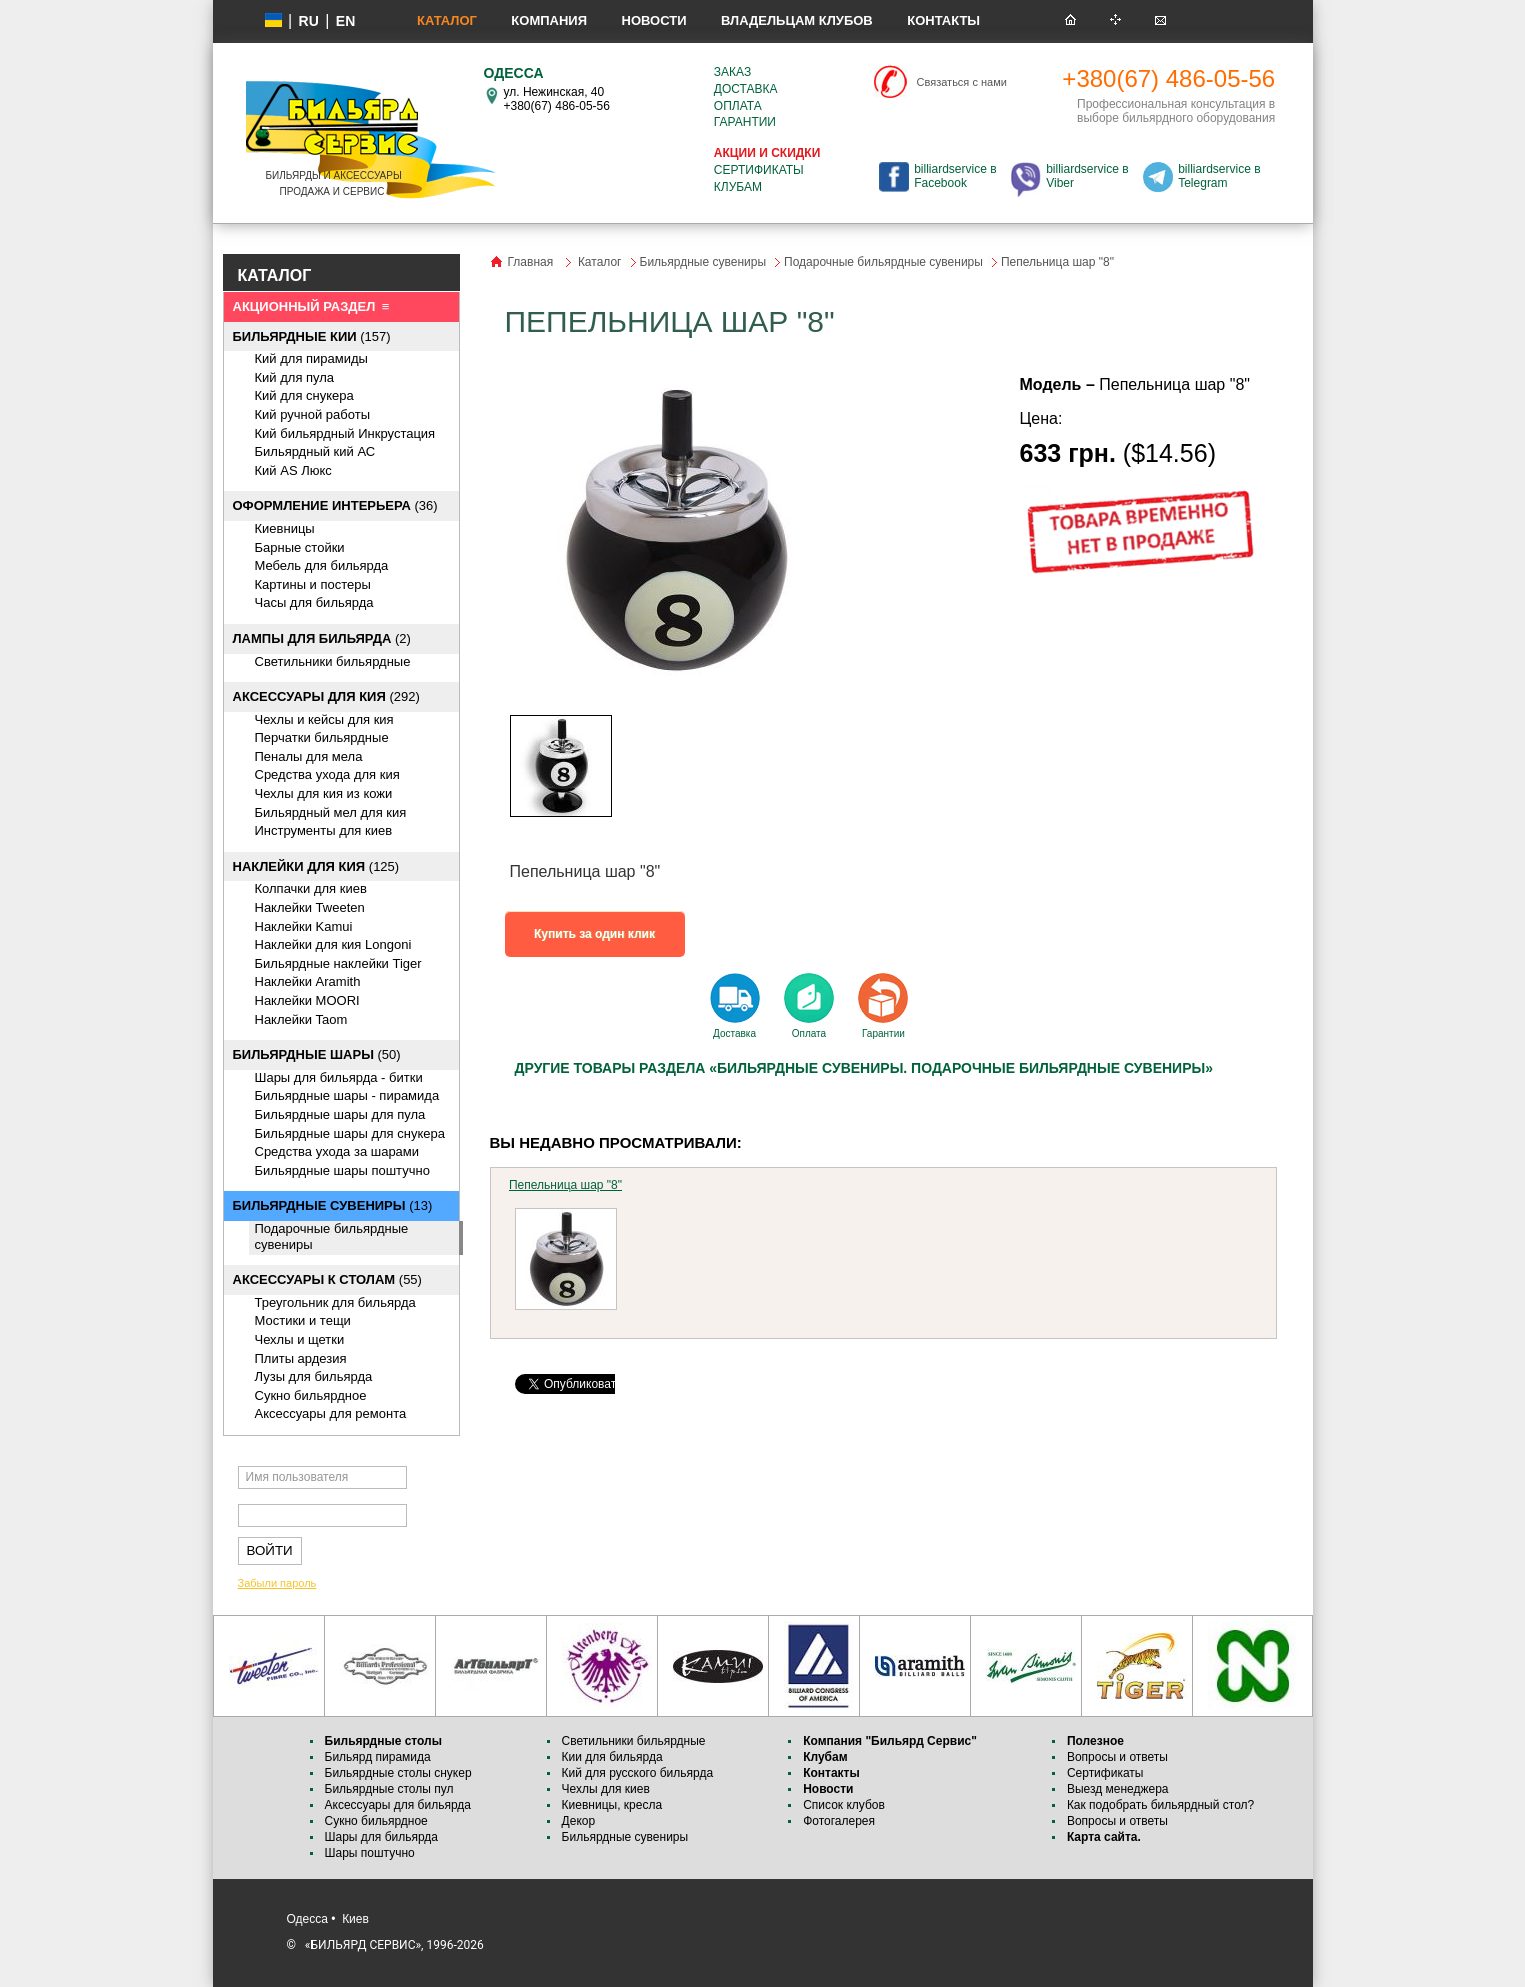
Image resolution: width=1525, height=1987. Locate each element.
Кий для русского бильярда (638, 1773)
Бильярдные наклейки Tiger (338, 963)
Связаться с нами (962, 82)
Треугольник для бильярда (335, 1302)
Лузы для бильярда (314, 1376)
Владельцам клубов (797, 20)
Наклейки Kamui (304, 926)
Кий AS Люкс (293, 470)
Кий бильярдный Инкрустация (345, 433)
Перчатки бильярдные (322, 737)
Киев (355, 1919)
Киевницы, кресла (612, 1805)
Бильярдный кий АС (315, 451)
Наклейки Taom (301, 1019)
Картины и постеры (313, 584)
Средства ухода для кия (327, 774)
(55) (327, 1279)
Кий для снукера (304, 395)
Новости (654, 20)
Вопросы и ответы (1117, 1757)
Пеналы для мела (309, 756)
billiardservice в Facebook (955, 176)
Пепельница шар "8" (565, 1185)
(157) (312, 336)
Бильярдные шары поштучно (342, 1170)
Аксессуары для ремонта (331, 1413)
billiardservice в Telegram (1219, 176)
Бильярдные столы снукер (398, 1773)
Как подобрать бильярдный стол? (1160, 1805)
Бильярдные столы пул (389, 1789)
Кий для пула (295, 377)
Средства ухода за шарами (337, 1151)
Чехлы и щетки (300, 1339)
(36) (335, 505)
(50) (317, 1054)
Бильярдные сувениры (703, 262)
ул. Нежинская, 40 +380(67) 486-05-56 (557, 99)
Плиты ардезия (301, 1358)
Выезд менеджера (1118, 1789)
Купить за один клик (594, 934)
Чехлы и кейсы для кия (324, 719)
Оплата (738, 106)
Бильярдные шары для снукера (350, 1133)
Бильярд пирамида (378, 1757)
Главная (531, 262)
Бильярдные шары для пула (340, 1114)
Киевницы (285, 528)
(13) (333, 1205)
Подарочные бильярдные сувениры (883, 262)
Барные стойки (300, 547)
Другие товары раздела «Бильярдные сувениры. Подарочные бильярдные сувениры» (864, 1068)
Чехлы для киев (606, 1789)
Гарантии (745, 122)
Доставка (746, 89)
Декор (579, 1821)
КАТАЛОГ (275, 275)
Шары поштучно (370, 1853)
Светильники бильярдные (333, 661)
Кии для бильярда (612, 1757)
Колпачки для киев (311, 888)
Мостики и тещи (303, 1320)
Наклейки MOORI (307, 1000)
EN (345, 21)
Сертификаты (759, 170)
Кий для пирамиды (311, 358)
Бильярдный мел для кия (331, 812)
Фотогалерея (839, 1821)
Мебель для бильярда (322, 565)
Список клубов (844, 1805)
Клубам (738, 187)
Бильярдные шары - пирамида (347, 1095)
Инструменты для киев (324, 830)
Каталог (447, 20)
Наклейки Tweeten (310, 907)
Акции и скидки (767, 153)
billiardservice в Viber (1087, 176)
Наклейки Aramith (308, 981)
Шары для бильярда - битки (339, 1077)
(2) (322, 638)
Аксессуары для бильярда (398, 1805)
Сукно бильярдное (311, 1395)
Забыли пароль (277, 1583)
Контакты (943, 20)
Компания (549, 20)
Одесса (307, 1919)
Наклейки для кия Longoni (333, 944)
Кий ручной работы (313, 414)
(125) (316, 866)
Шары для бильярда (382, 1837)
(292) (326, 696)
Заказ (732, 72)
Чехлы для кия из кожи (324, 793)
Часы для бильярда (314, 602)
